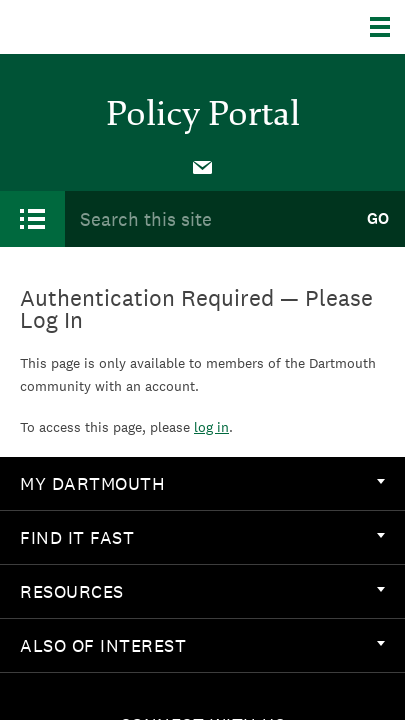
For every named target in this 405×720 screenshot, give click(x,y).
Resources (202, 591)
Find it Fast (202, 537)
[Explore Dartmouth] (387, 27)
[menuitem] (203, 166)
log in (211, 427)
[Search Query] (207, 218)
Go (378, 218)
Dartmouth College (117, 27)
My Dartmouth (202, 483)
